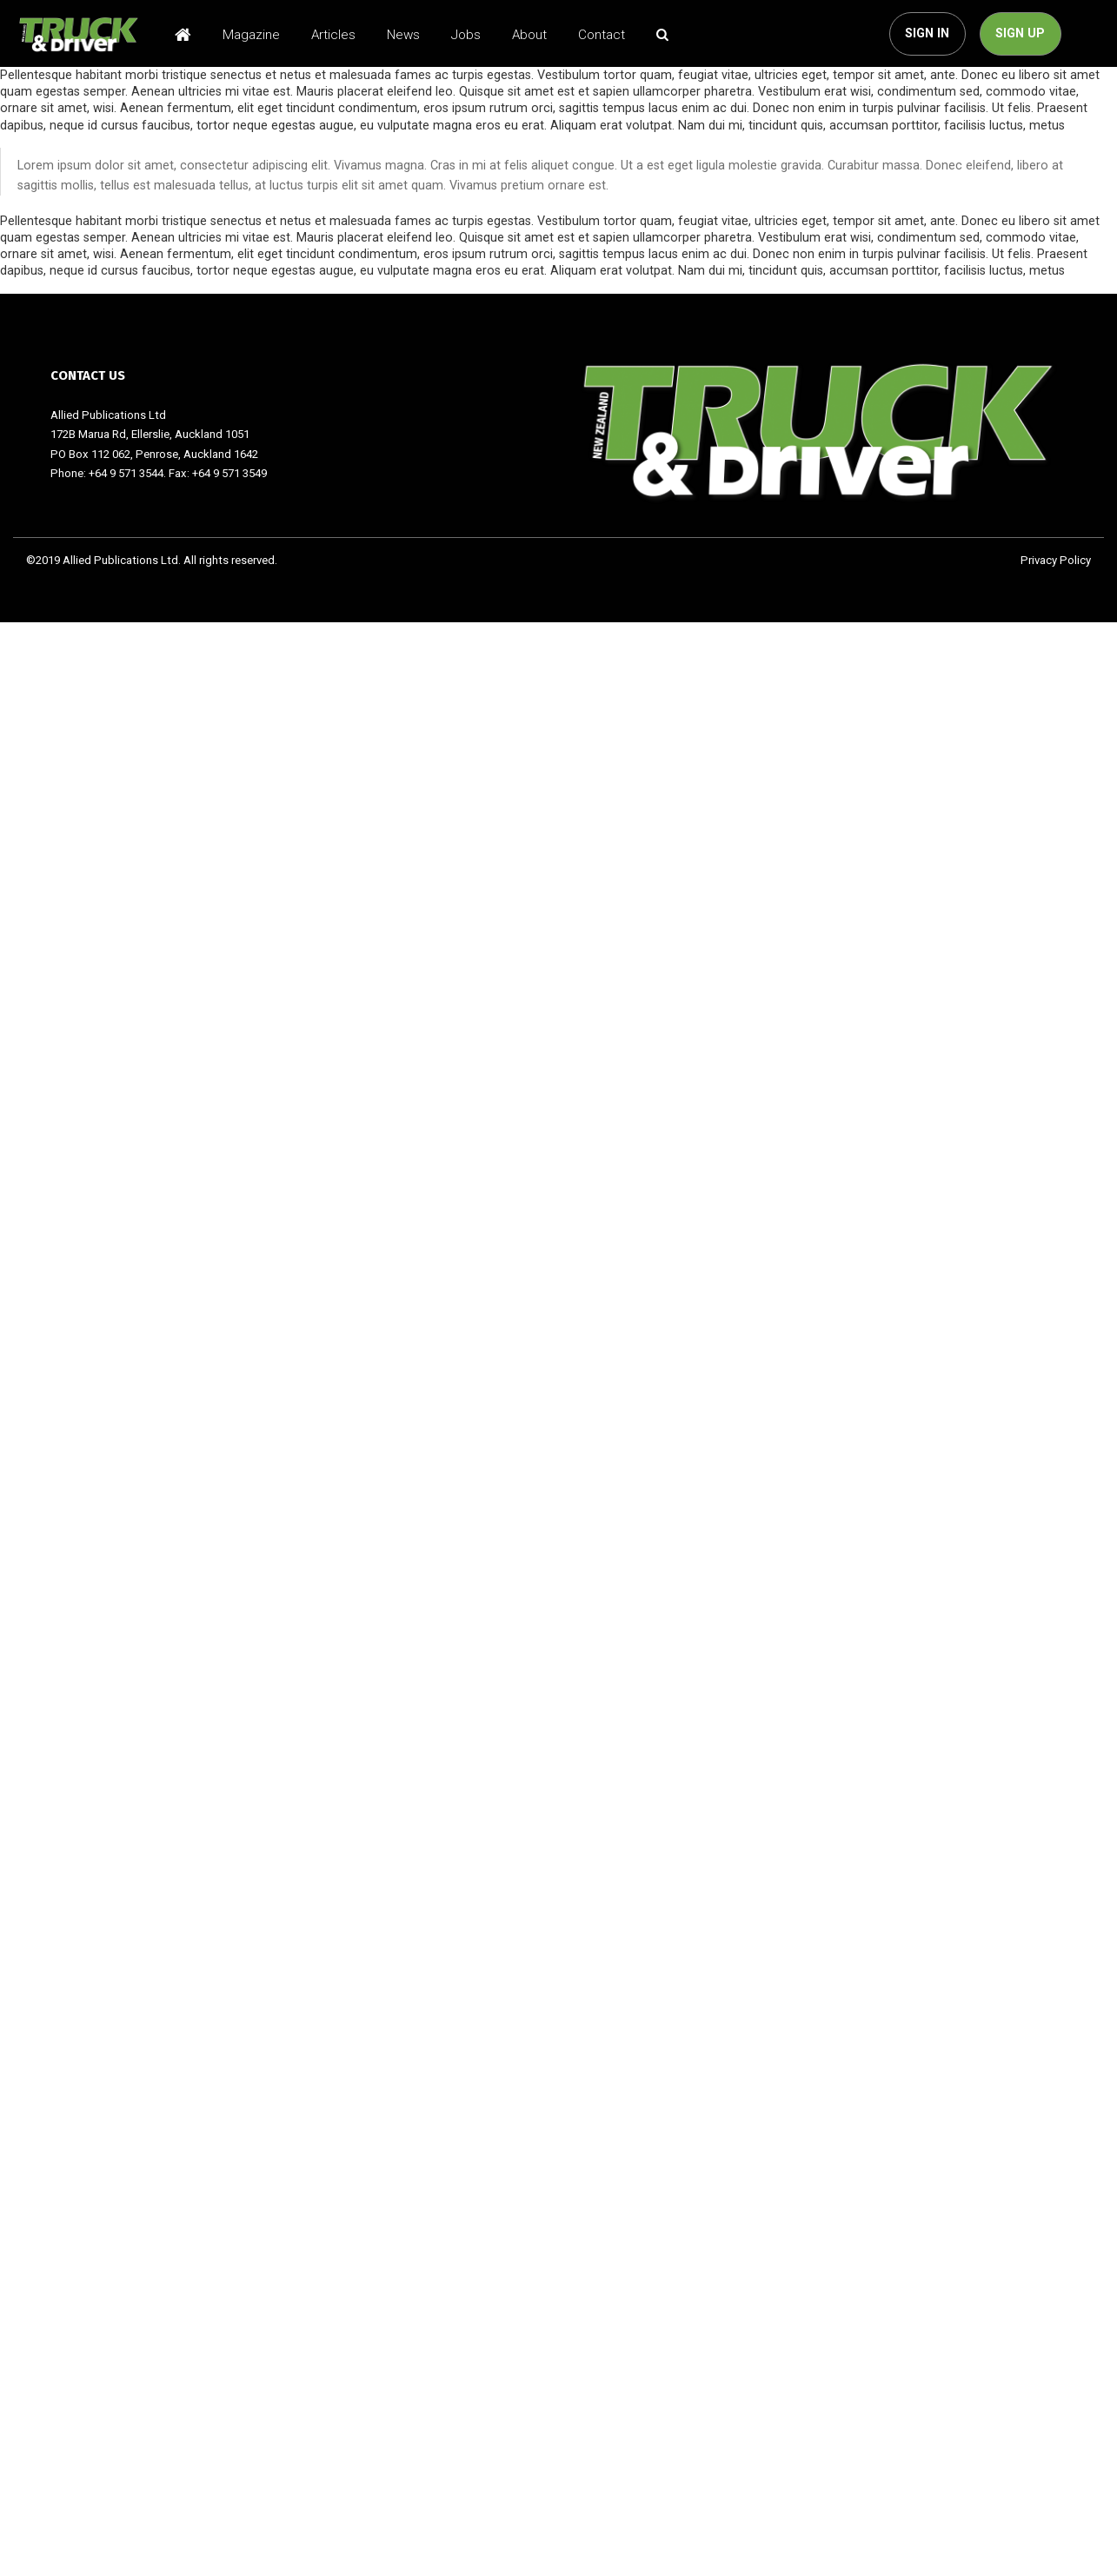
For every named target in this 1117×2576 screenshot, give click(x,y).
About (529, 35)
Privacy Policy (1056, 560)
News (403, 35)
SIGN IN (927, 33)
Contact (601, 35)
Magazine (251, 35)
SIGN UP (1020, 33)
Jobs (466, 35)
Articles (333, 35)
